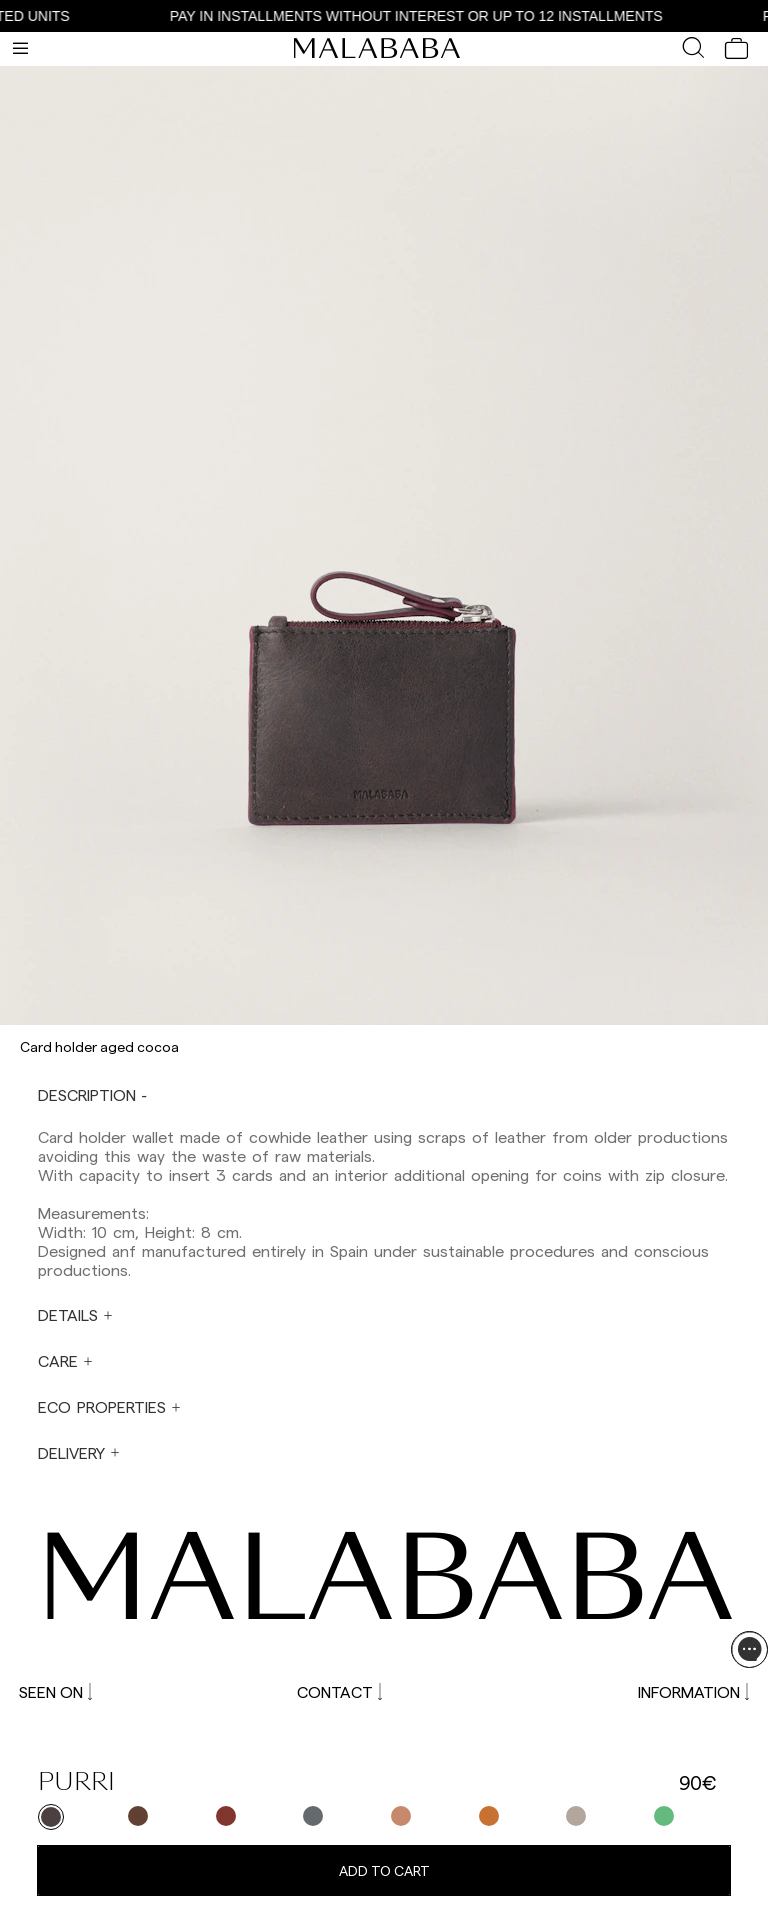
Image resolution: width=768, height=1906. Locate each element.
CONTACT (339, 1691)
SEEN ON (55, 1691)
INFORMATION (693, 1691)
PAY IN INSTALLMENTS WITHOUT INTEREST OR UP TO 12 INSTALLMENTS (420, 16)
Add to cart (384, 1870)
